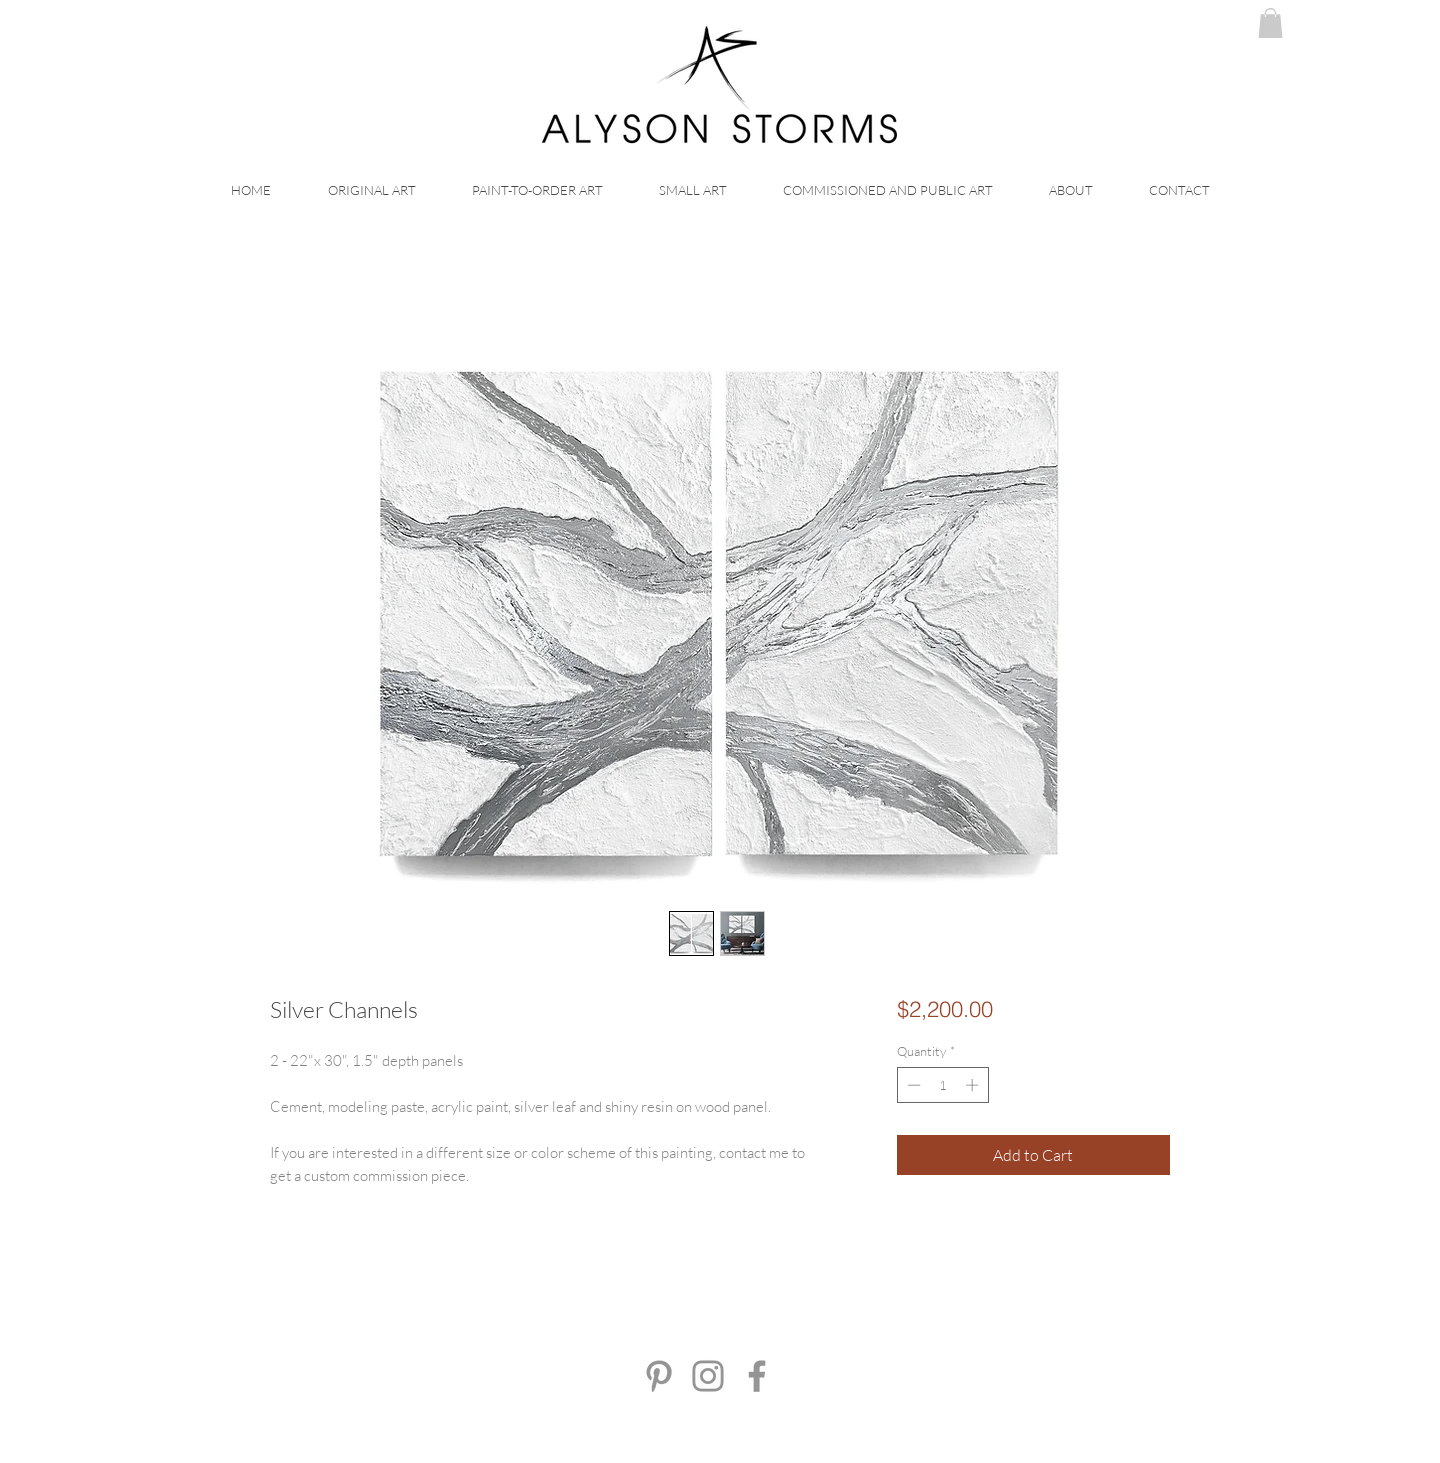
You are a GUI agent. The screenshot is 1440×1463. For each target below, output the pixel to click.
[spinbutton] (942, 1085)
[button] (1270, 23)
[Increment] (974, 1085)
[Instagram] (708, 1376)
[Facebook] (757, 1376)
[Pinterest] (659, 1376)
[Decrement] (912, 1085)
